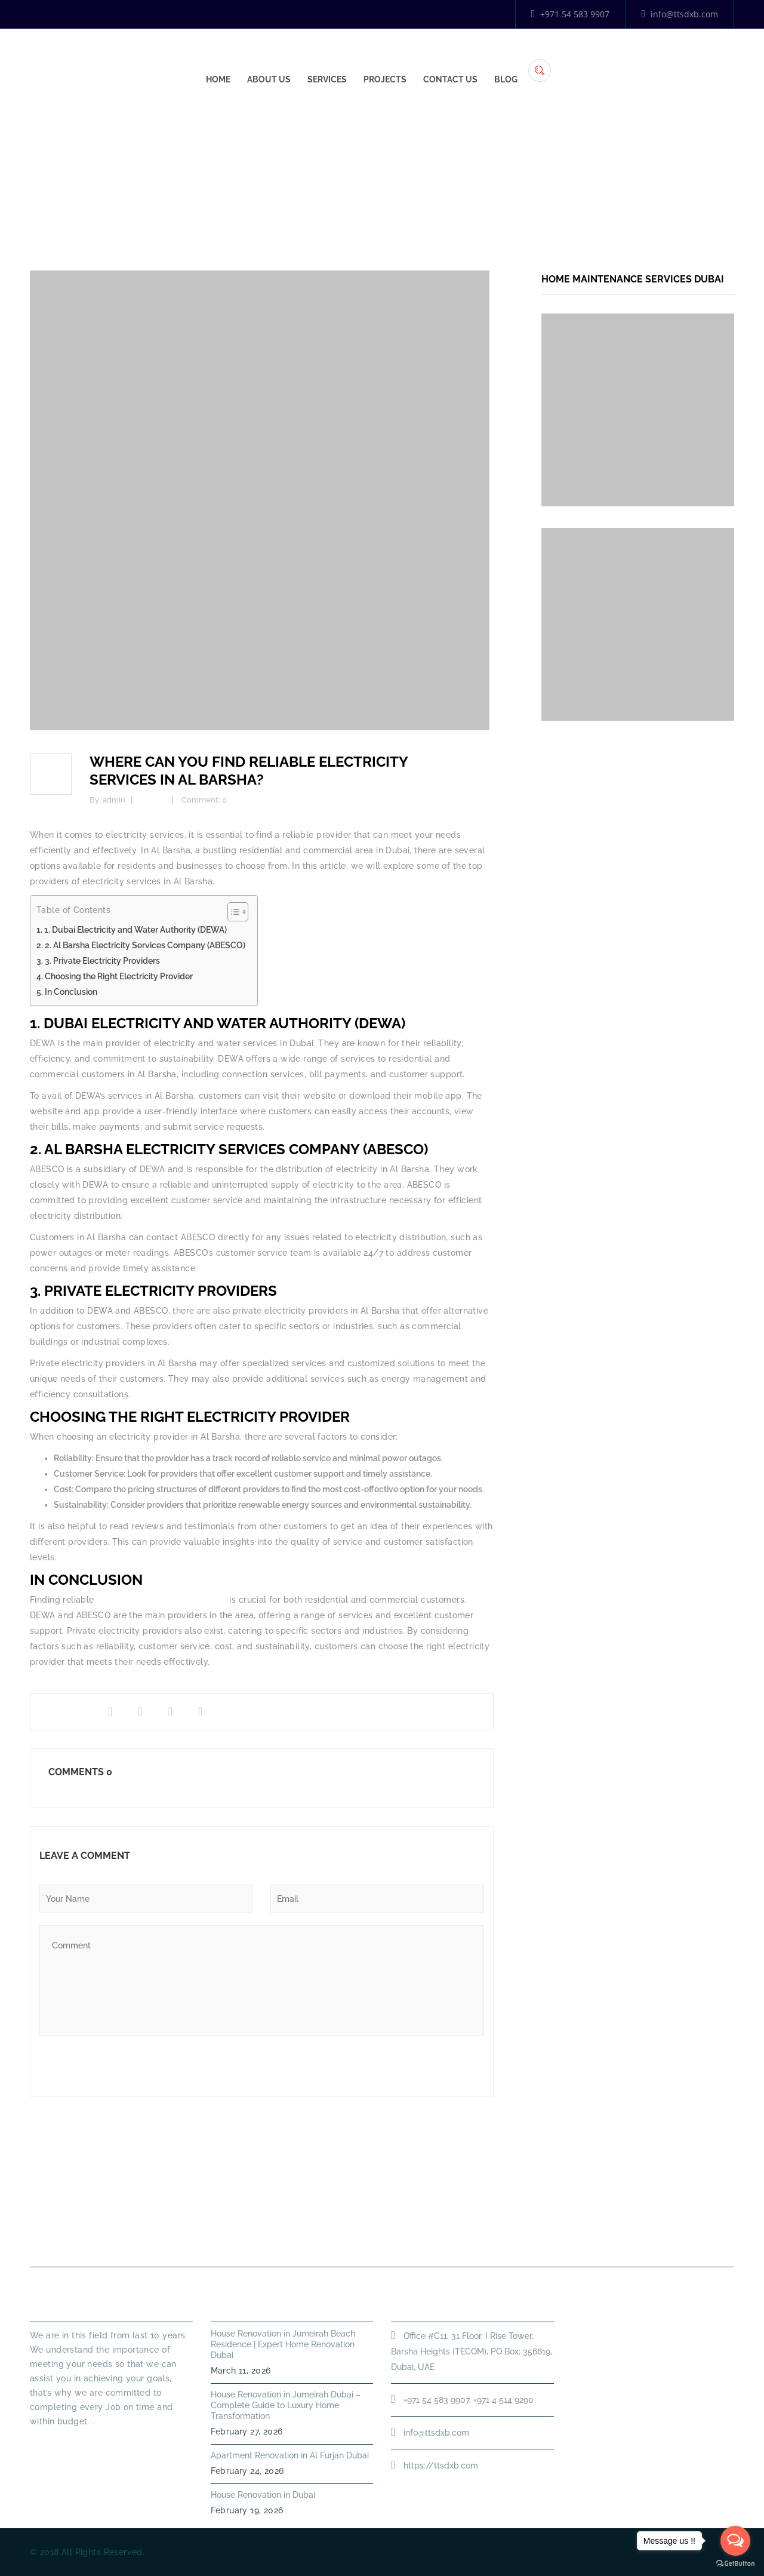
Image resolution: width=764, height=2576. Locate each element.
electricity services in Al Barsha (162, 1599)
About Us (449, 60)
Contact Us (630, 60)
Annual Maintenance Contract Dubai (564, 2238)
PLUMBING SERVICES (322, 2238)
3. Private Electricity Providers (102, 961)
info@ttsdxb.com (679, 14)
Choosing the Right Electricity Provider (119, 976)
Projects (565, 60)
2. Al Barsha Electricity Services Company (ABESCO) (145, 945)
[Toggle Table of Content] (231, 912)
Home (398, 60)
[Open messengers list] (735, 2541)
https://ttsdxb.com (440, 2465)
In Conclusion (71, 992)
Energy (434, 175)
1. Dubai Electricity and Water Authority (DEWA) (135, 930)
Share (58, 1711)
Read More (54, 2443)
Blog (686, 60)
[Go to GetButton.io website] (735, 2564)
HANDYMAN (422, 2238)
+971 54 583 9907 (570, 14)
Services (507, 60)
